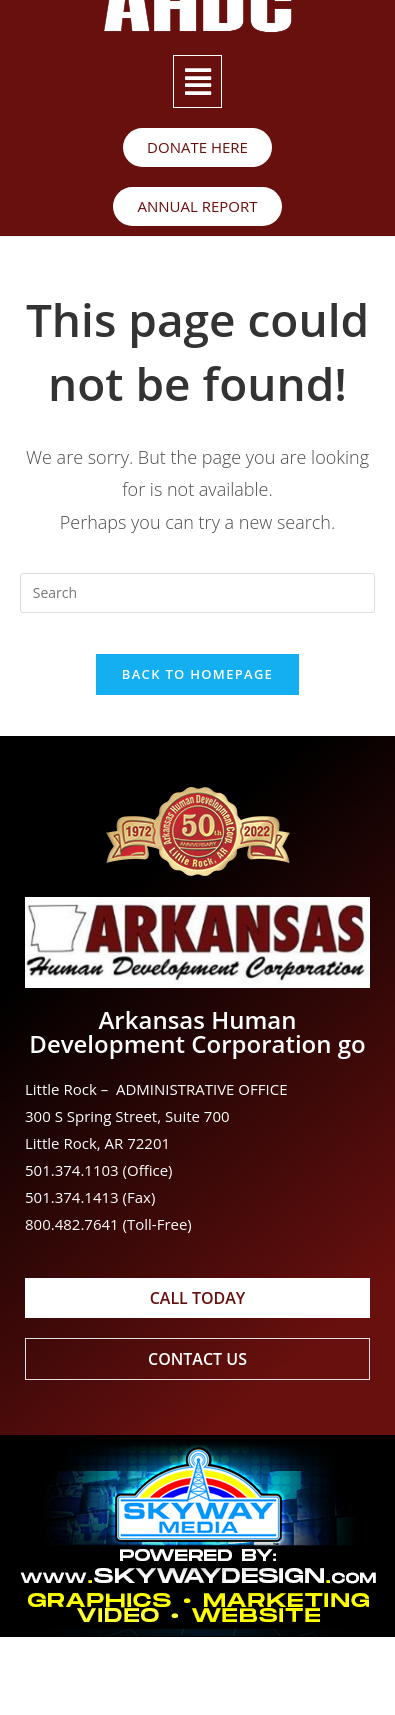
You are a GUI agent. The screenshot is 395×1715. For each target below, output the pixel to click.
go (352, 1043)
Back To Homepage (197, 674)
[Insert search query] (198, 593)
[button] (197, 81)
